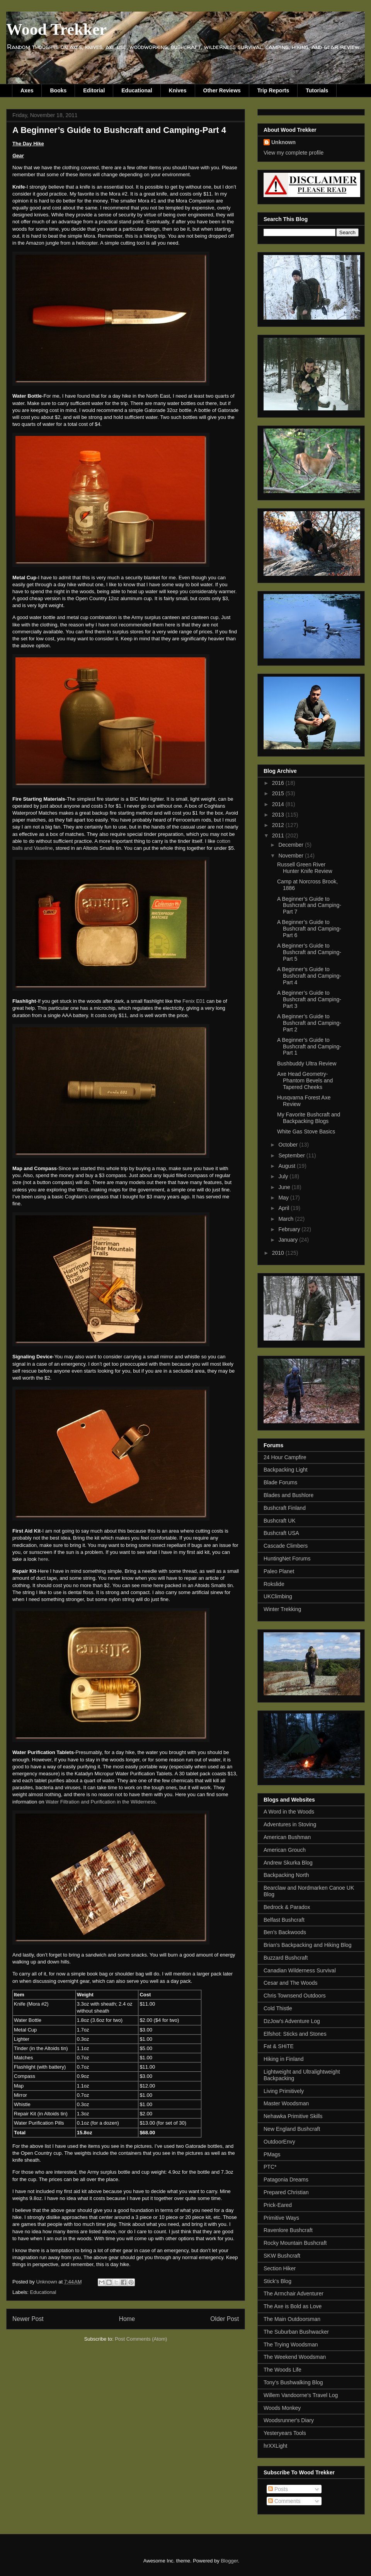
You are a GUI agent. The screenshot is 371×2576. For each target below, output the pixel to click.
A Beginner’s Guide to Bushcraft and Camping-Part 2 (309, 1023)
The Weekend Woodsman (295, 2357)
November (291, 855)
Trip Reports (273, 90)
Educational (136, 90)
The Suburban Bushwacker (296, 2332)
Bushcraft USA (281, 1533)
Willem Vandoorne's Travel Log (301, 2395)
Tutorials (317, 90)
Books (58, 90)
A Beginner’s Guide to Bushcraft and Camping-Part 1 (309, 1046)
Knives (178, 90)
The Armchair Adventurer (293, 2293)
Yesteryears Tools (285, 2433)
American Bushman (287, 1837)
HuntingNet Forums (287, 1558)
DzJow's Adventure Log (292, 2021)
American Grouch (285, 1850)
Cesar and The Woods (291, 1983)
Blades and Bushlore (288, 1495)
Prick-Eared (278, 2205)
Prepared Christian (286, 2192)
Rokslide (274, 1584)
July (283, 1176)
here (43, 1559)
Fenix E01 (193, 1001)
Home (127, 2319)
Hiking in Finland (284, 2059)
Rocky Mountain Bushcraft (295, 2243)
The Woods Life (282, 2370)
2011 (279, 835)
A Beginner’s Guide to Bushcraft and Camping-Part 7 (309, 905)
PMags (272, 2154)
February (289, 1229)
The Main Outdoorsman (292, 2319)
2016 (279, 783)
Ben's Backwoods (285, 1932)
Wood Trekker (56, 29)
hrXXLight (275, 2446)
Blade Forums (280, 1482)
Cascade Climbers (286, 1546)
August (287, 1166)
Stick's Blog (277, 2281)
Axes (26, 90)
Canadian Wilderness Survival (300, 1970)
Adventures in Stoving (290, 1824)
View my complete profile (293, 153)
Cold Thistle (278, 2008)
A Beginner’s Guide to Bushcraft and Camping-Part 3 (309, 999)
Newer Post (28, 2319)
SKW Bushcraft (282, 2256)
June (284, 1187)
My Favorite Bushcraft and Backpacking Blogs (308, 1117)
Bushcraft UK (279, 1521)
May (284, 1197)
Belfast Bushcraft (284, 1920)
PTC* (270, 2167)
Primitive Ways (281, 2218)
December (291, 845)
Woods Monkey (282, 2408)
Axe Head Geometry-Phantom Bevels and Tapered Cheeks (305, 1080)
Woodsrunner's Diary (289, 2420)
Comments (284, 2501)
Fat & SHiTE (279, 2046)
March (286, 1219)
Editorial (94, 90)
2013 (279, 815)
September (292, 1155)
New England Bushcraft (292, 2129)
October (288, 1145)
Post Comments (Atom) (141, 2339)
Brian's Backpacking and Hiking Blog (308, 1945)
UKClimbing (278, 1596)
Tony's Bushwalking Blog (293, 2382)
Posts (278, 2489)
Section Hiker (280, 2268)
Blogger (229, 2561)
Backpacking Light (286, 1470)
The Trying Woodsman (291, 2344)
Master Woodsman (286, 2103)
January (288, 1240)
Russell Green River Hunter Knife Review (304, 867)
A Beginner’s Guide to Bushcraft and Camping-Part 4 (309, 975)
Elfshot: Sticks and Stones (295, 2034)
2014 (279, 804)
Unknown (283, 142)
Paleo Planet (279, 1571)
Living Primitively (284, 2091)
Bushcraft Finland (285, 1508)
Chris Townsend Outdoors (295, 1995)
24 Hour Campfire (285, 1457)
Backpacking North (286, 1875)
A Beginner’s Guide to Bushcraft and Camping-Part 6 (309, 928)
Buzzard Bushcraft (286, 1958)
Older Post (224, 2319)
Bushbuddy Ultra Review (306, 1063)
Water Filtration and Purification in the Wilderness (100, 1802)
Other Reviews (222, 90)
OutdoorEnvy (279, 2142)
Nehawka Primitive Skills (293, 2116)
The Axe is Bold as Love (293, 2306)
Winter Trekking (282, 1609)
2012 (279, 825)
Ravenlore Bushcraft (288, 2230)
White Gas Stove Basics (306, 1131)
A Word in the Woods (289, 1812)
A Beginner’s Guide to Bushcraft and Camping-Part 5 (309, 952)
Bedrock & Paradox (287, 1907)
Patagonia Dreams (286, 2179)
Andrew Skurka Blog (288, 1863)
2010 (279, 1253)
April (284, 1208)
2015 (279, 793)
